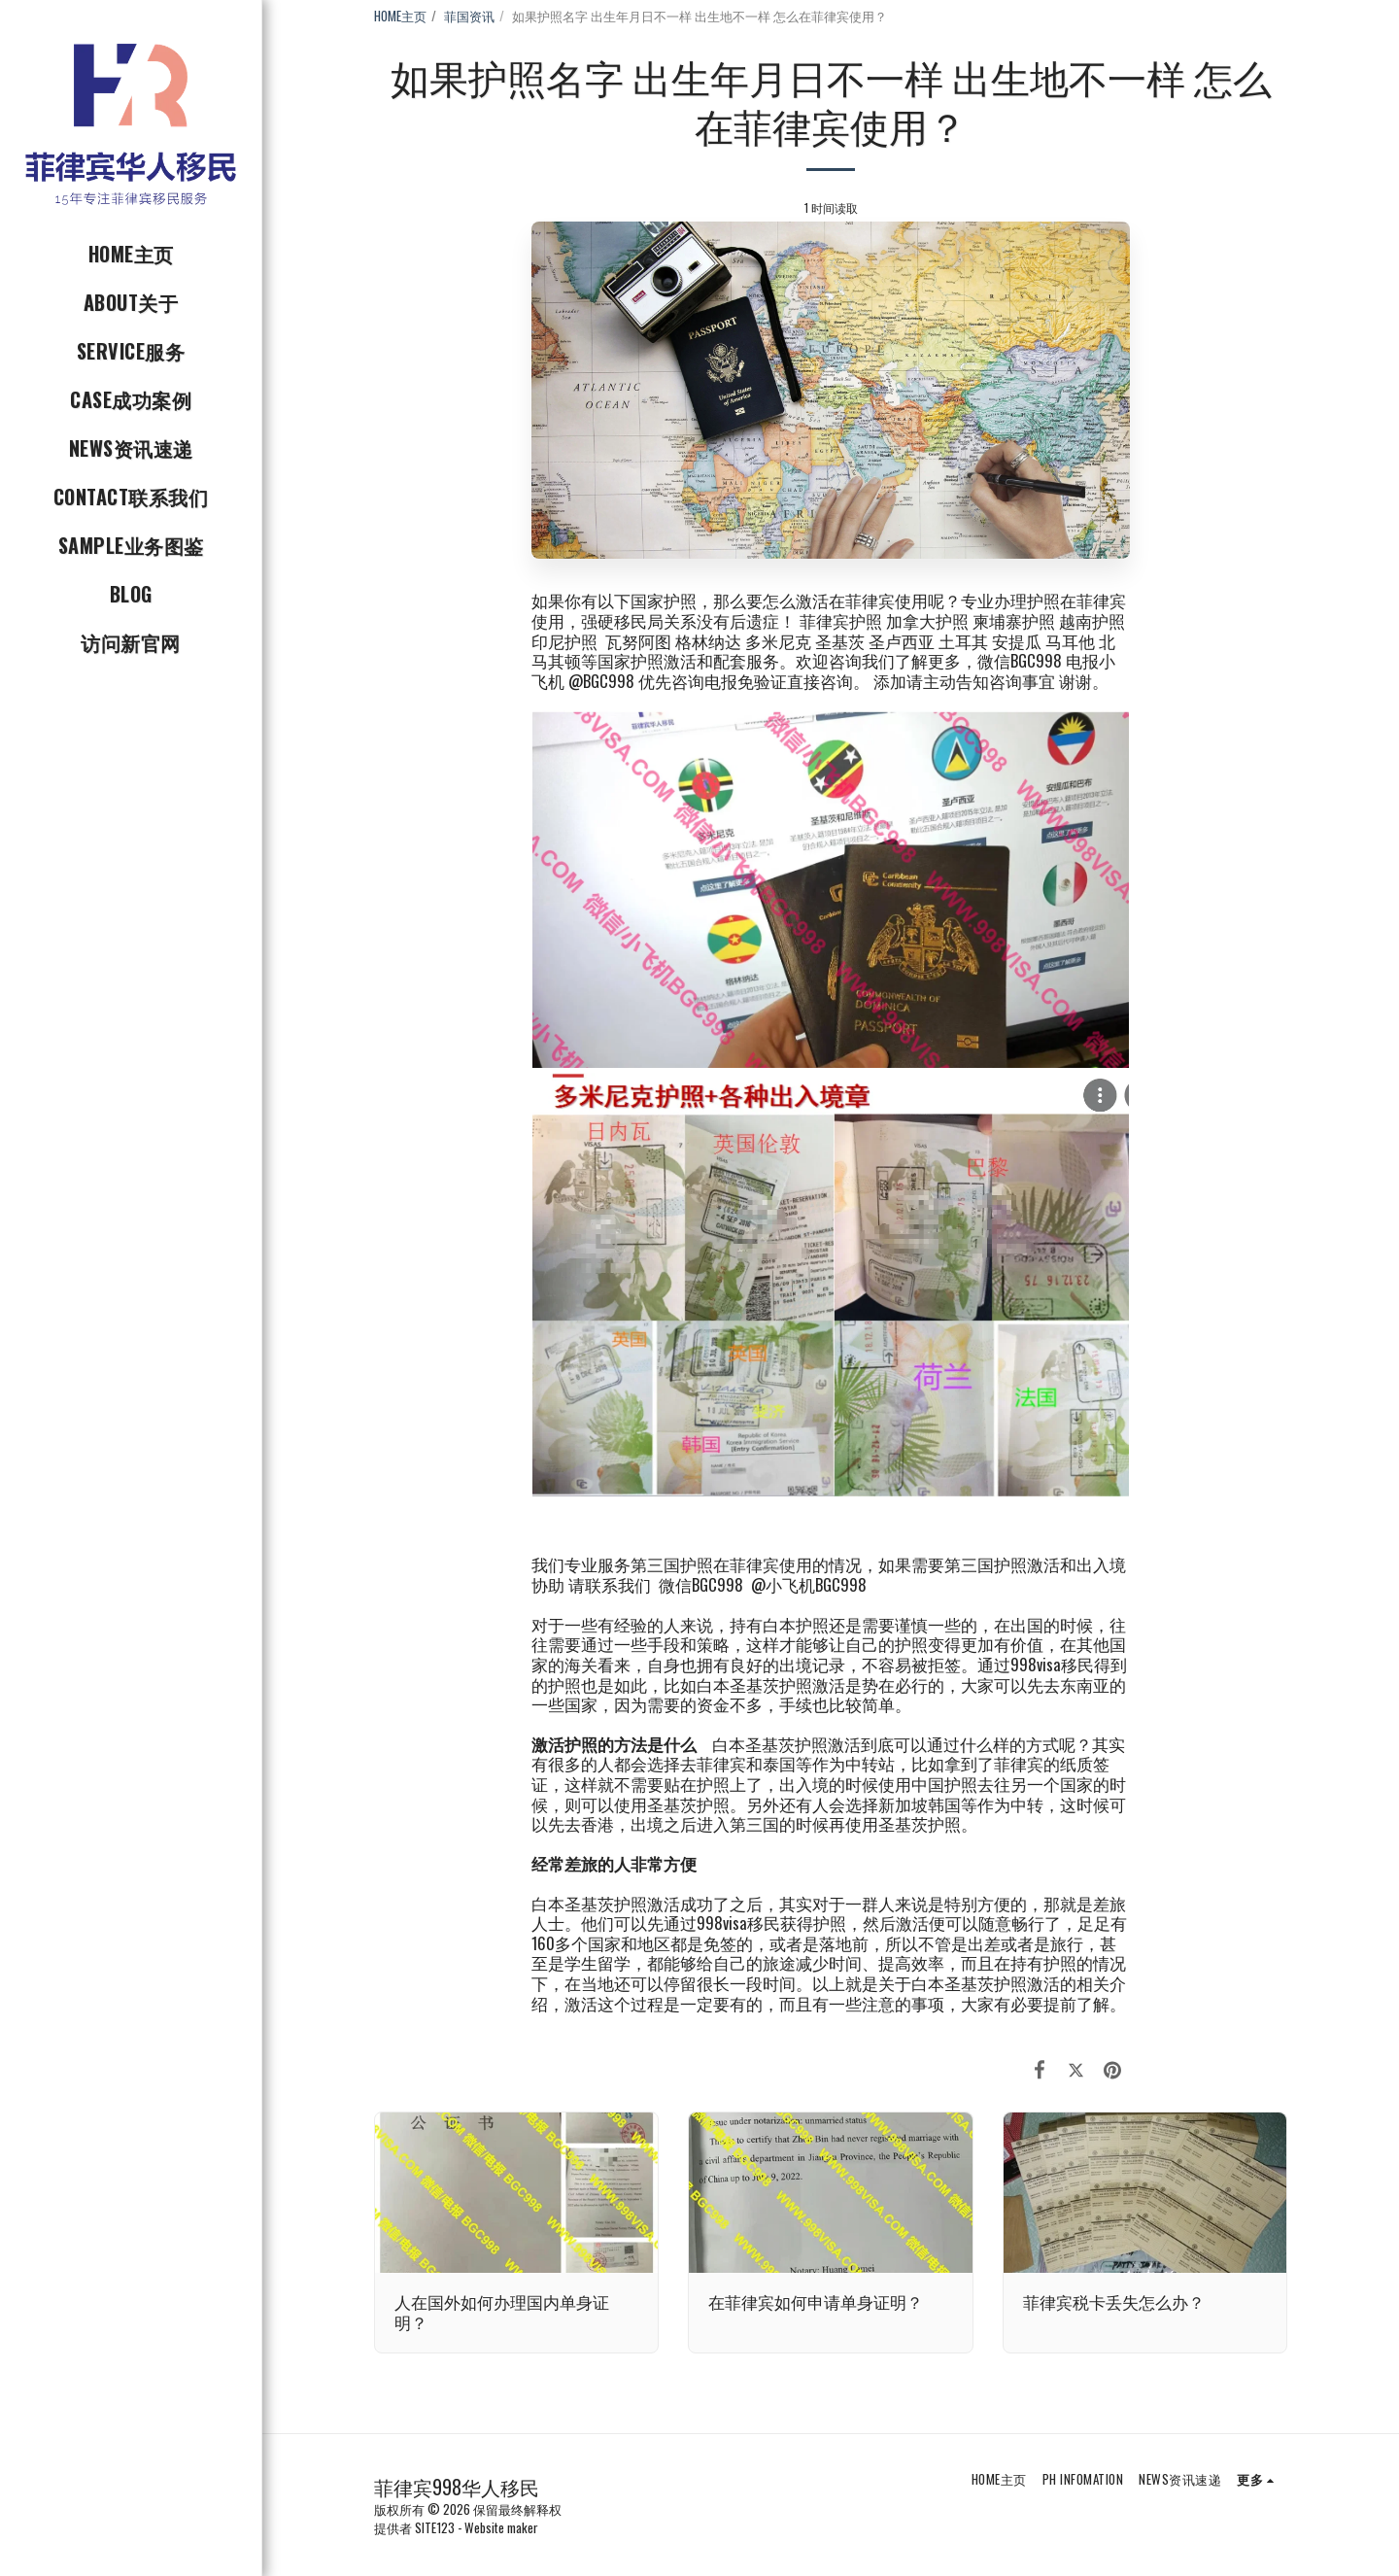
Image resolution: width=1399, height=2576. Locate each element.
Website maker (501, 2527)
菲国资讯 (469, 15)
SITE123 (435, 2527)
